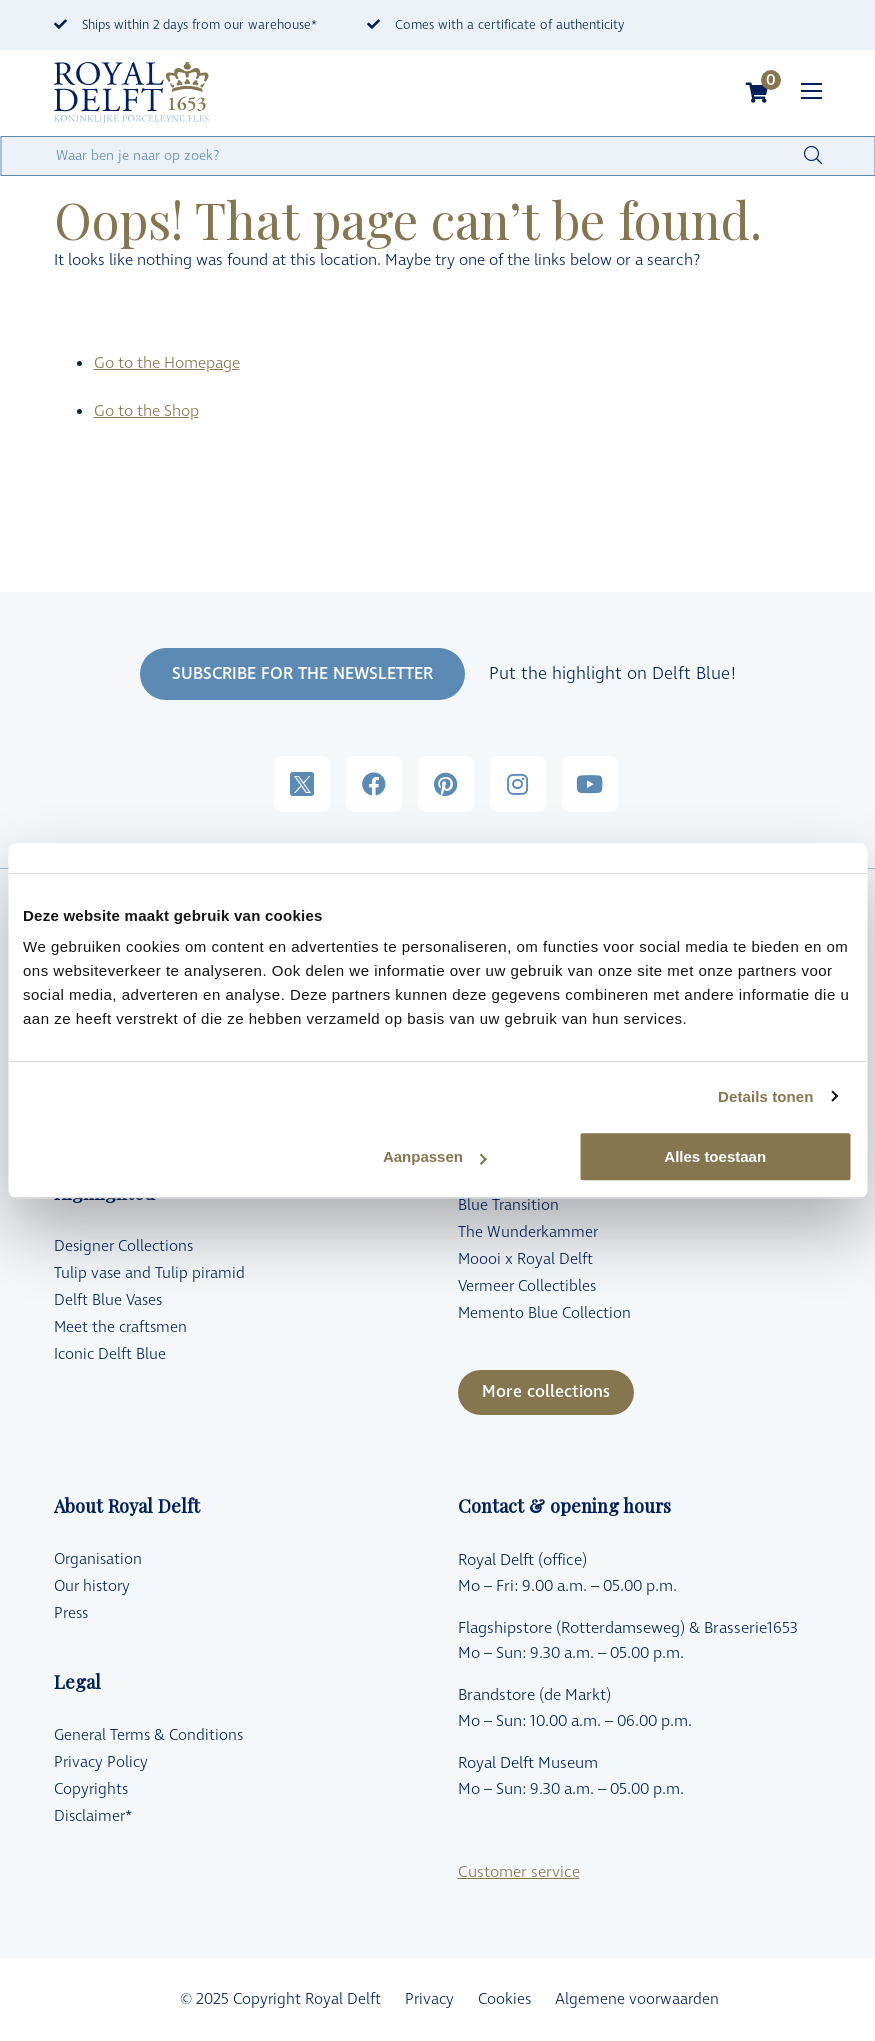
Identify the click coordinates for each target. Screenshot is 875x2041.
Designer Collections (123, 1246)
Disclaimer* (93, 1816)
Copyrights (91, 1789)
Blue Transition (508, 1205)
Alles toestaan (715, 1156)
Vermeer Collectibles (527, 1286)
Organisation (98, 1559)
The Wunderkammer (528, 1232)
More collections (546, 1392)
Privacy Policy (101, 1762)
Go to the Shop (146, 411)
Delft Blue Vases (108, 1300)
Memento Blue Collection (544, 1313)
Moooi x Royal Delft (525, 1259)
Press (71, 1613)
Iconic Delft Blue (110, 1354)
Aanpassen (435, 1156)
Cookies (504, 1999)
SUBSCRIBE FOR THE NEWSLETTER (302, 674)
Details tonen (765, 1096)
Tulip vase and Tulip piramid (149, 1273)
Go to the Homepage (167, 363)
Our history (92, 1586)
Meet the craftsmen (120, 1327)
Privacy (429, 1999)
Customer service (519, 1872)
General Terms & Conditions (148, 1735)
